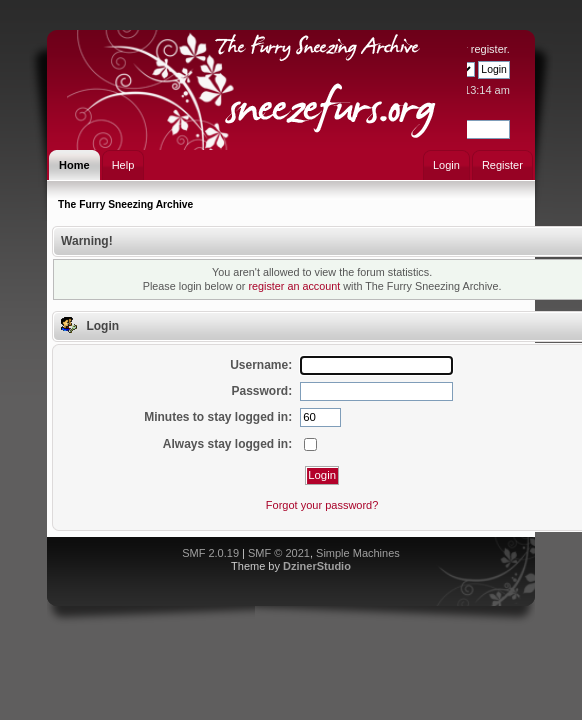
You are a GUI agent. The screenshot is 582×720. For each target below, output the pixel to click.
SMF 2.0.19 (210, 553)
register (489, 49)
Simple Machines (358, 553)
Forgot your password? (322, 505)
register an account (294, 286)
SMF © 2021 (279, 553)
